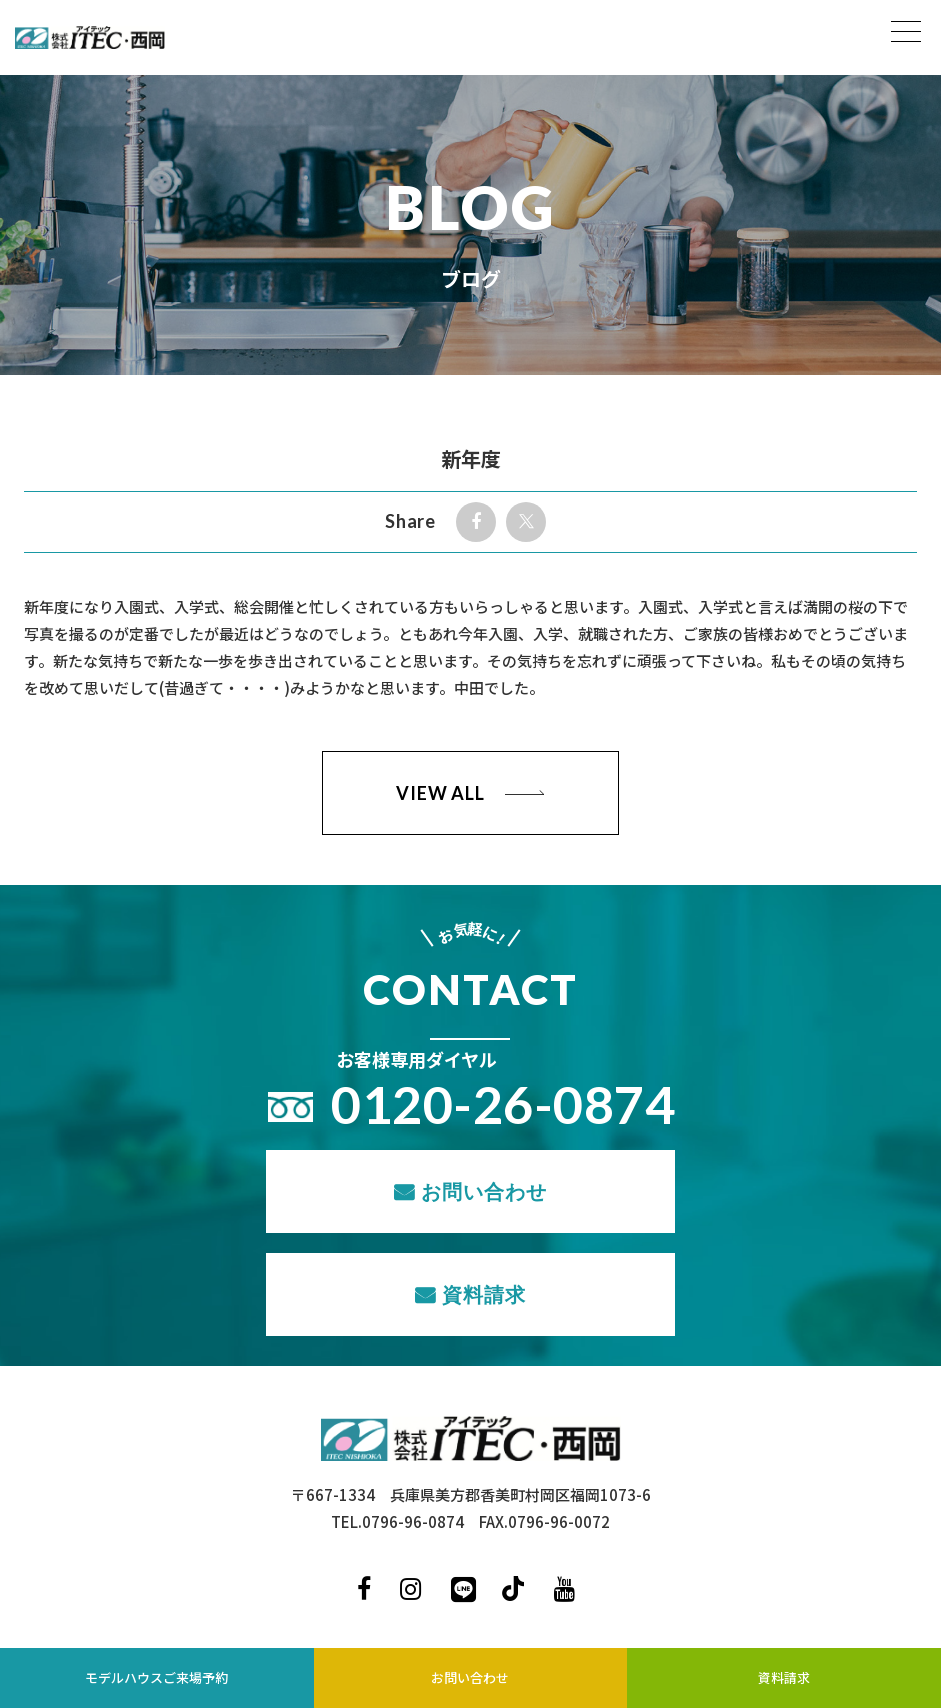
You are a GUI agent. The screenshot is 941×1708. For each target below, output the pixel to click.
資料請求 (484, 1294)
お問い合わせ (484, 1191)
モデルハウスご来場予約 (156, 1677)
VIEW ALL (440, 793)
